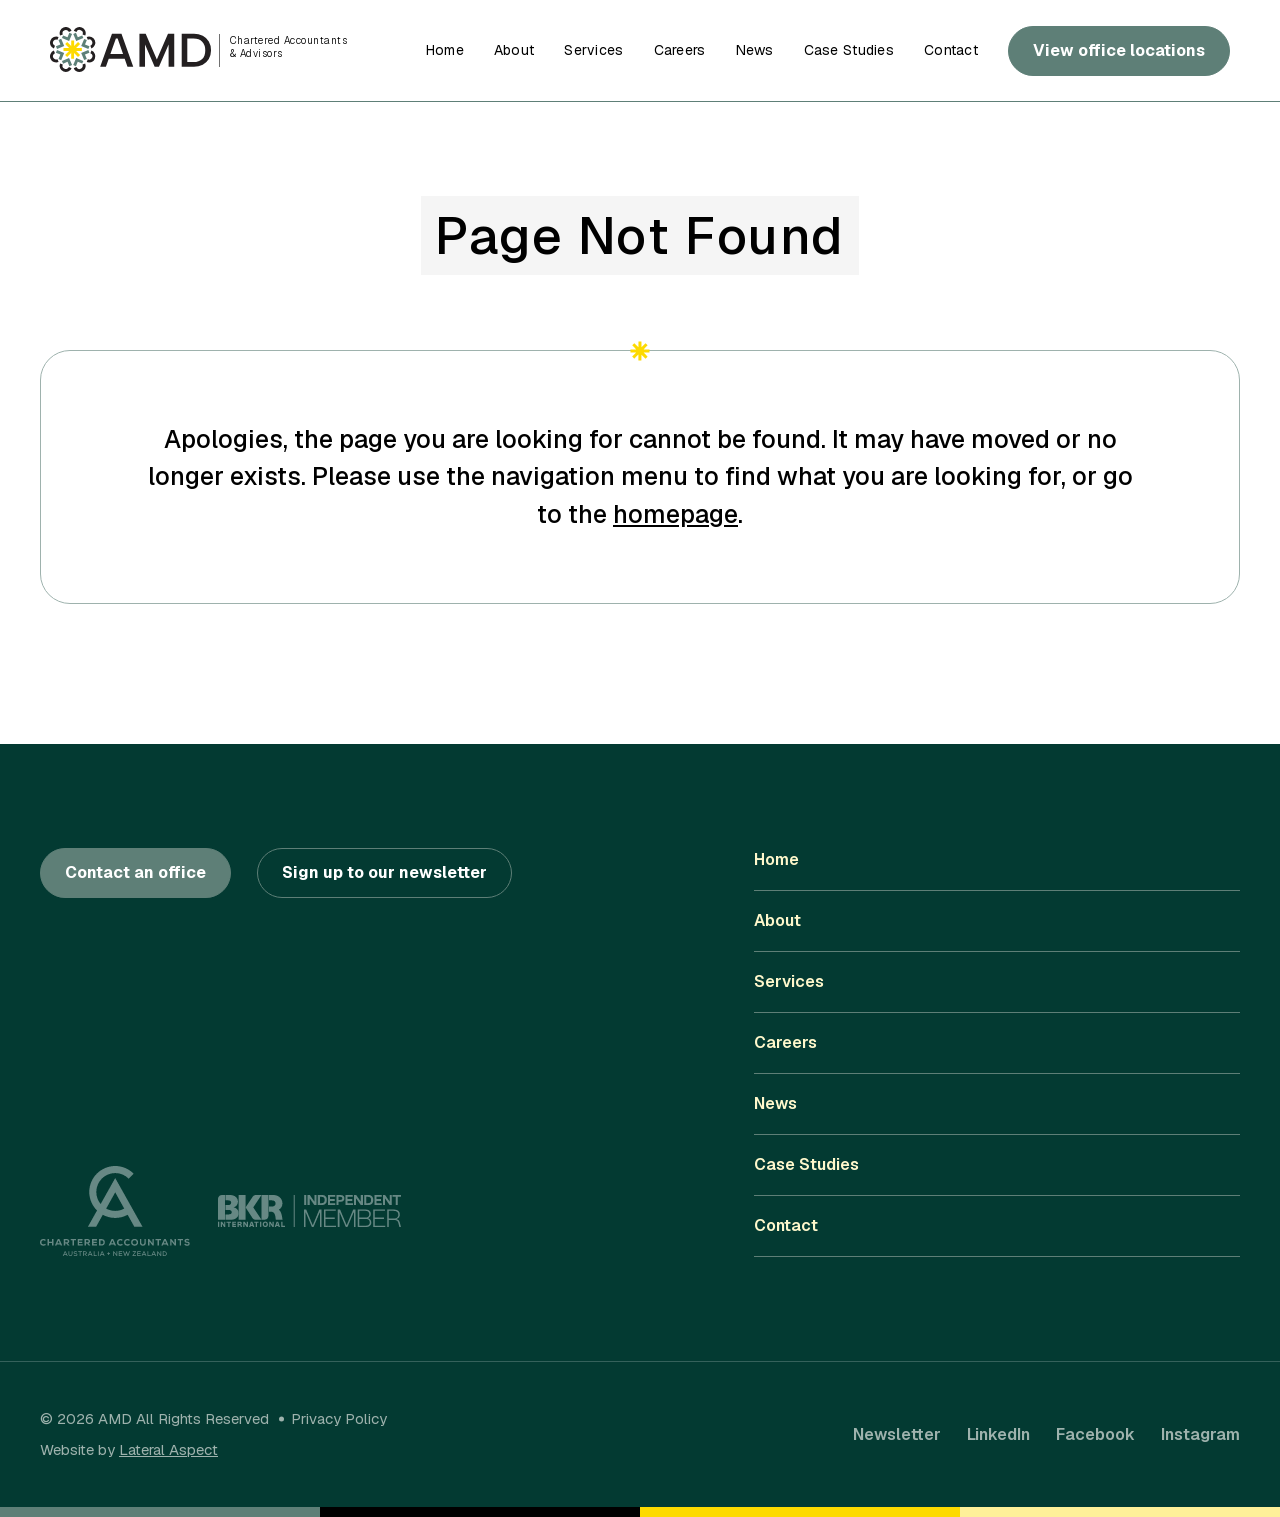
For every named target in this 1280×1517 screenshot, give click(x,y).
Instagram (1200, 1434)
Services (593, 50)
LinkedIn (998, 1434)
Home (445, 50)
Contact (951, 50)
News (755, 50)
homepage (675, 515)
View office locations (1119, 50)
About (514, 50)
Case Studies (849, 50)
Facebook (1095, 1434)
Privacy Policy (339, 1418)
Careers (680, 50)
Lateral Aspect (168, 1449)
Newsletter (897, 1434)
